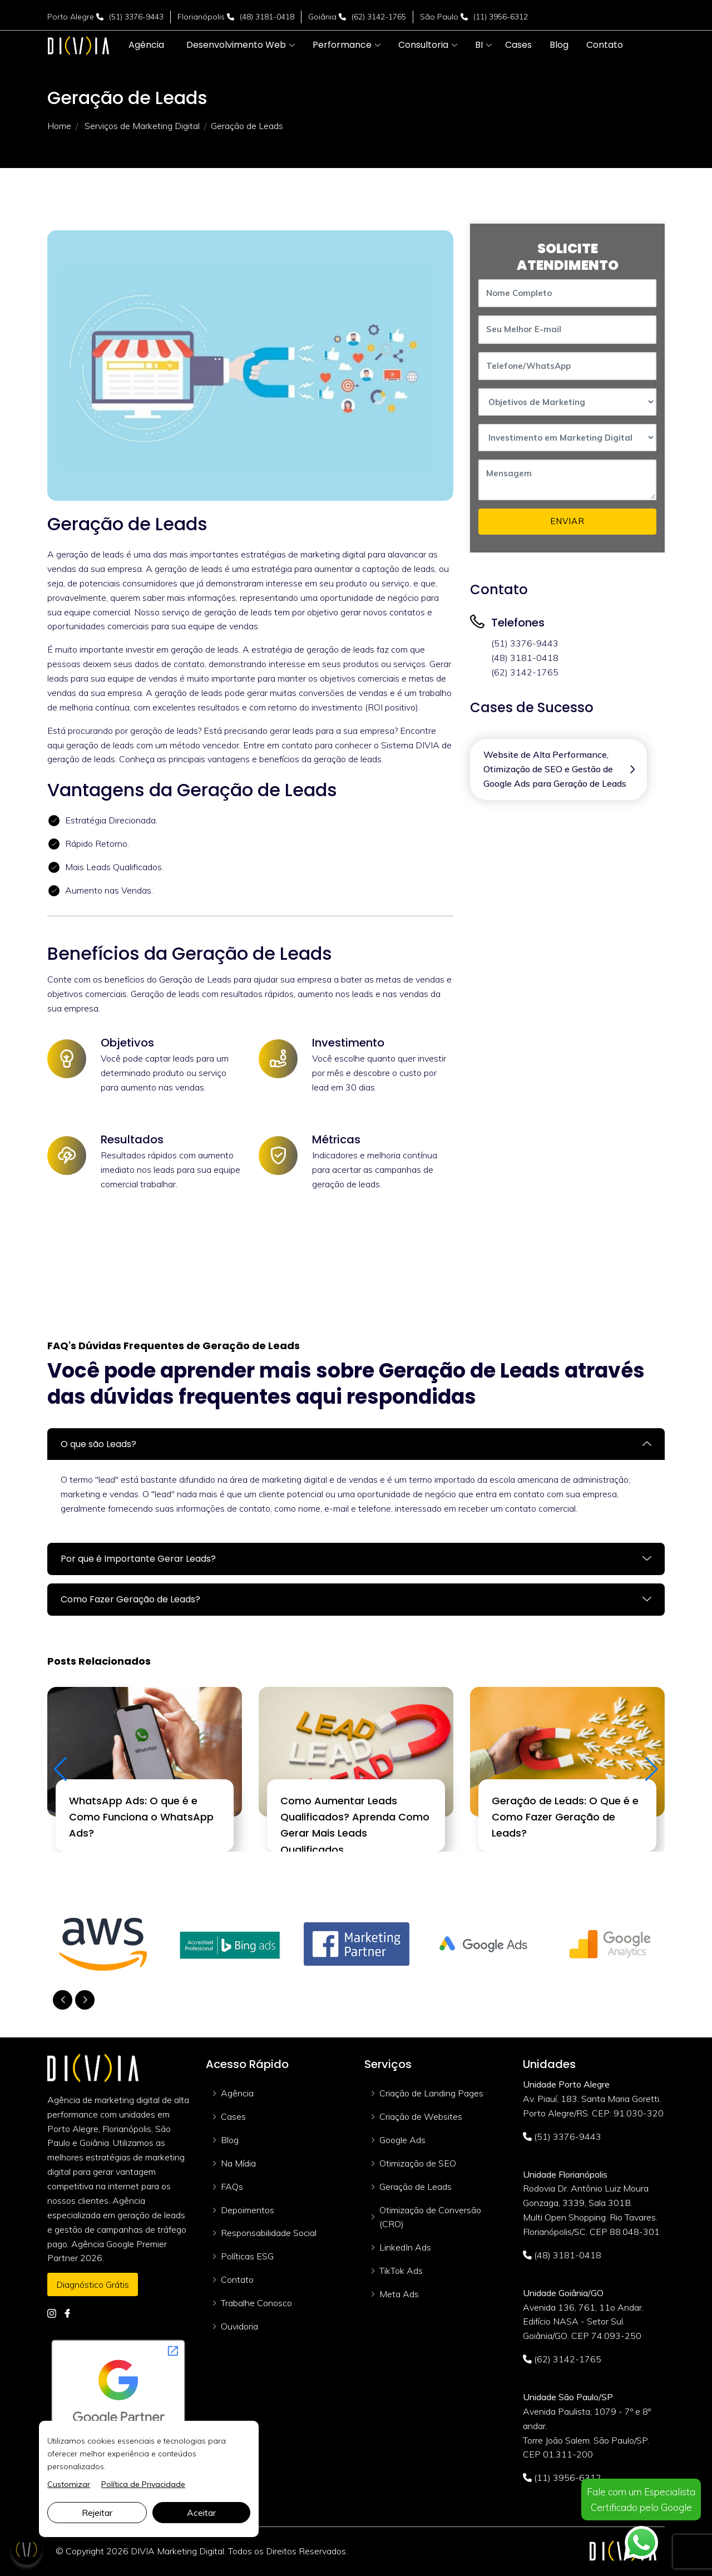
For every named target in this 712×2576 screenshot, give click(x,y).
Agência (237, 2093)
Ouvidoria (239, 2326)
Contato (237, 2279)
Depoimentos (247, 2209)
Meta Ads (399, 2293)
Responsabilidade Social (269, 2232)
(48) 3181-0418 (267, 17)
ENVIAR (567, 521)
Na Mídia (238, 2163)
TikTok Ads (401, 2270)
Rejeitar (97, 2512)
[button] (236, 45)
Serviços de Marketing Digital (142, 125)
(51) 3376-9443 (136, 17)
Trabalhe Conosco (256, 2302)
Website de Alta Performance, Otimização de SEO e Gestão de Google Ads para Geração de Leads (554, 769)
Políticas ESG (247, 2256)
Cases (233, 2116)
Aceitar (201, 2512)
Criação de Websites (420, 2116)
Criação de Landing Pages (431, 2093)
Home (59, 125)
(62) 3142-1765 (379, 17)
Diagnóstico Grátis (92, 2284)
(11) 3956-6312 (500, 17)
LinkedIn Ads (405, 2247)
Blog (230, 2139)
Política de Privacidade (143, 2484)
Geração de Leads (415, 2186)
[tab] (356, 1444)
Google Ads (402, 2139)
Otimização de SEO (417, 2163)
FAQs (232, 2186)
